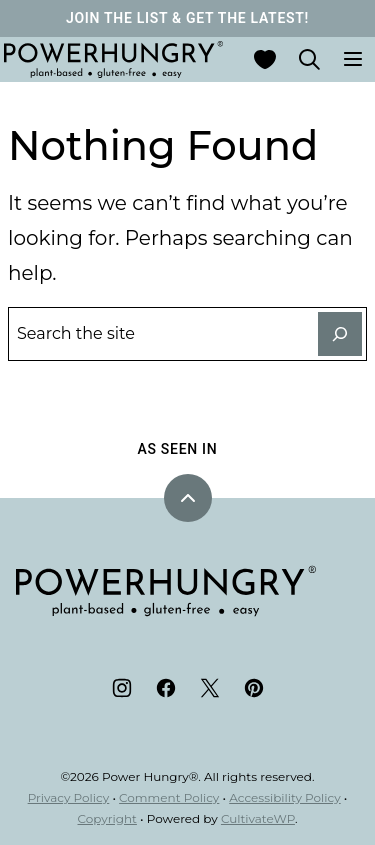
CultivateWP (258, 818)
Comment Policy (169, 797)
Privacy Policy (69, 797)
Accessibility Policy (285, 797)
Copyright (107, 818)
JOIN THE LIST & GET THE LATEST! (187, 18)
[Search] (309, 59)
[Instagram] (122, 688)
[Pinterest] (254, 688)
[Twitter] (210, 688)
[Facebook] (166, 688)
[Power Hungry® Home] (113, 59)
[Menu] (353, 59)
